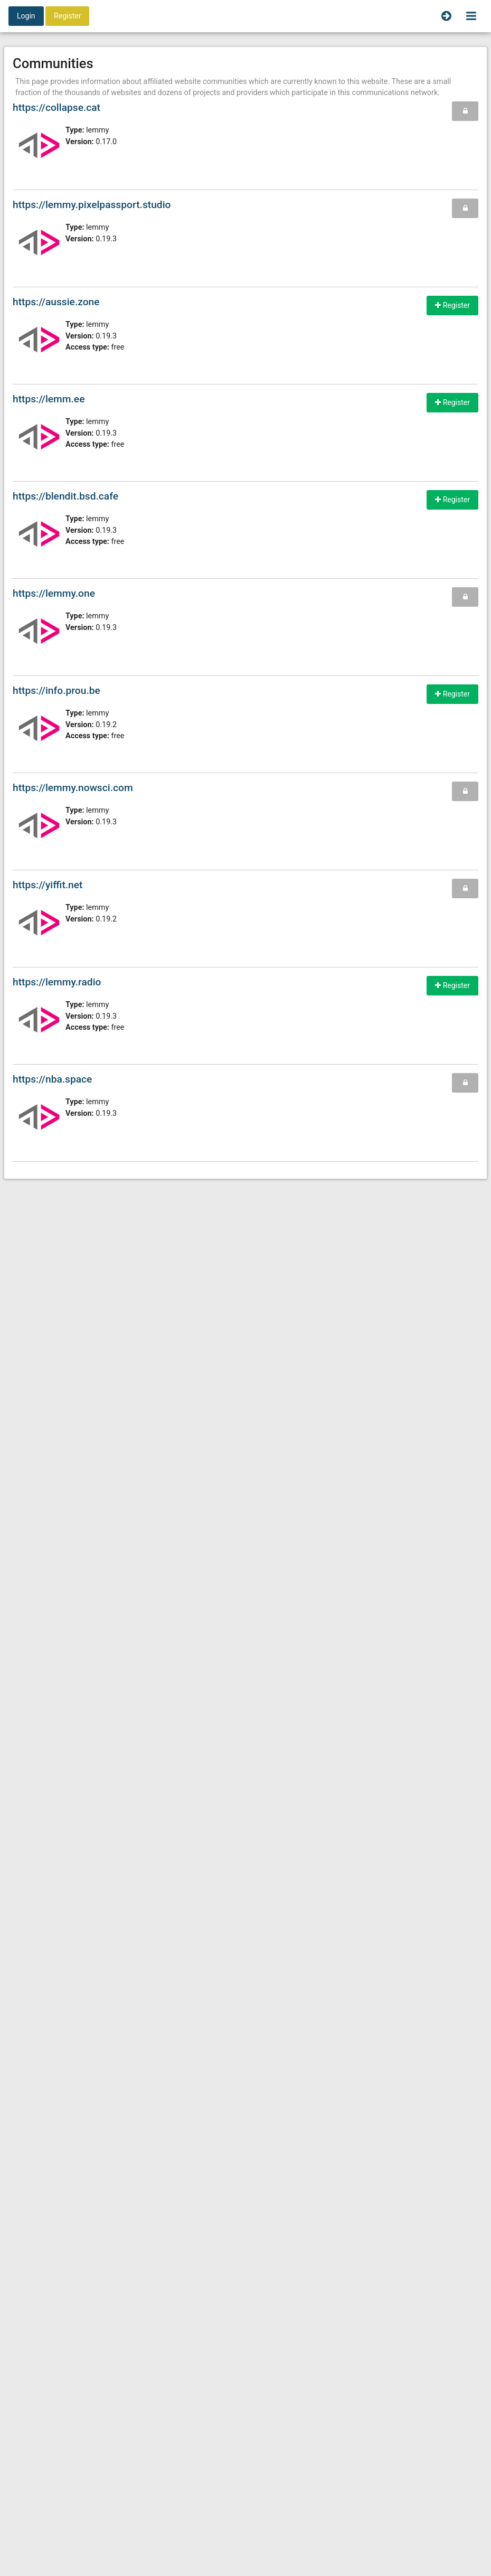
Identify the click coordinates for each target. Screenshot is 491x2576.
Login (26, 16)
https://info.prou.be (56, 690)
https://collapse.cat (56, 107)
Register (67, 16)
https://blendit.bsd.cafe (65, 496)
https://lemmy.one (54, 593)
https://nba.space (52, 1079)
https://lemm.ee (48, 399)
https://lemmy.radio (57, 982)
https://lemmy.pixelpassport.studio (92, 205)
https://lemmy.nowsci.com (73, 788)
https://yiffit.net (47, 885)
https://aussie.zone (56, 302)
